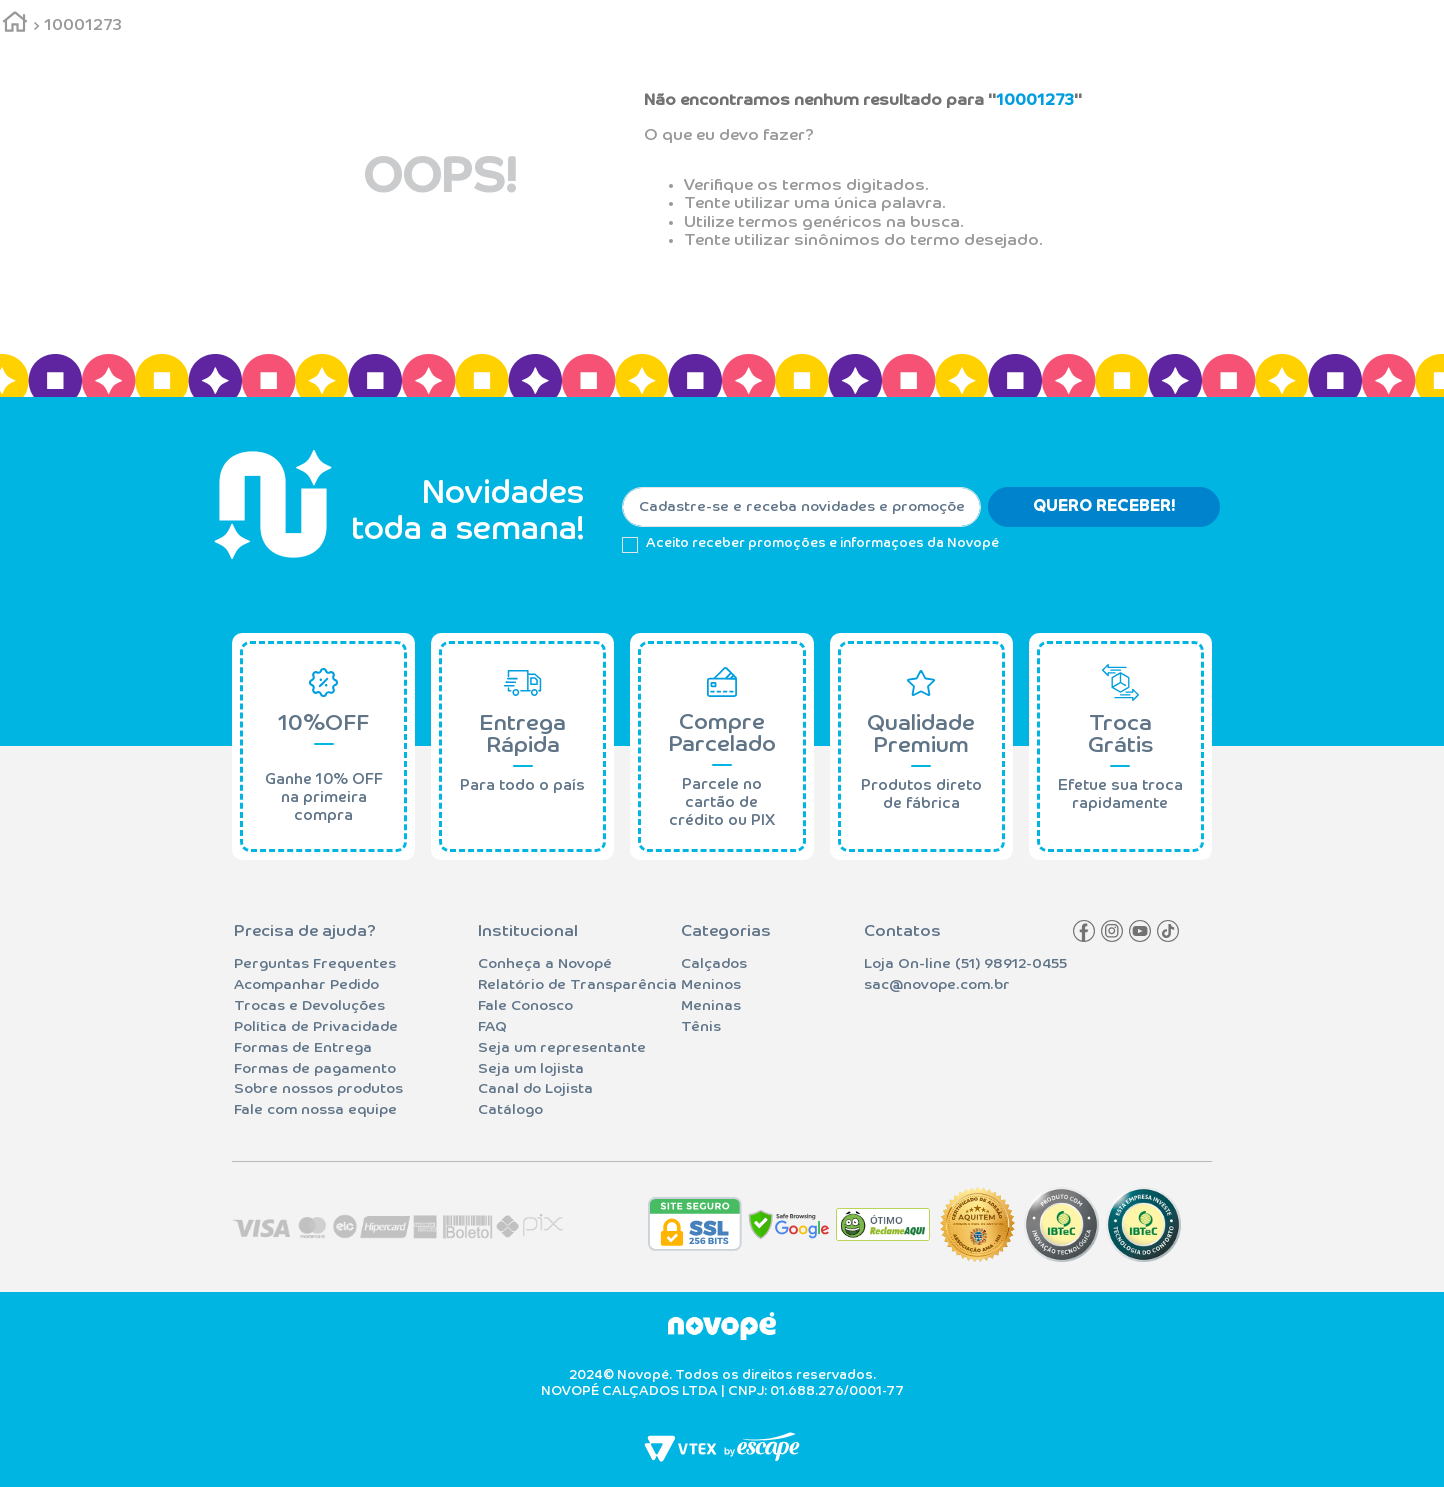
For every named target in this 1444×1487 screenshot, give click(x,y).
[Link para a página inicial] (15, 25)
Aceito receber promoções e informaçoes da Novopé (822, 543)
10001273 (83, 26)
